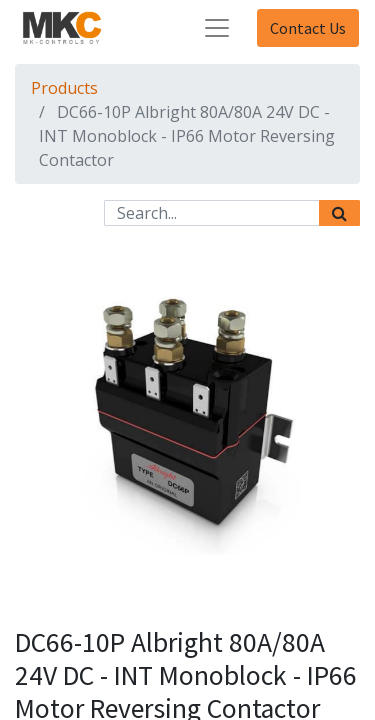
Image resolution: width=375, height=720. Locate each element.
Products (64, 88)
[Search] (339, 213)
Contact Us (308, 28)
